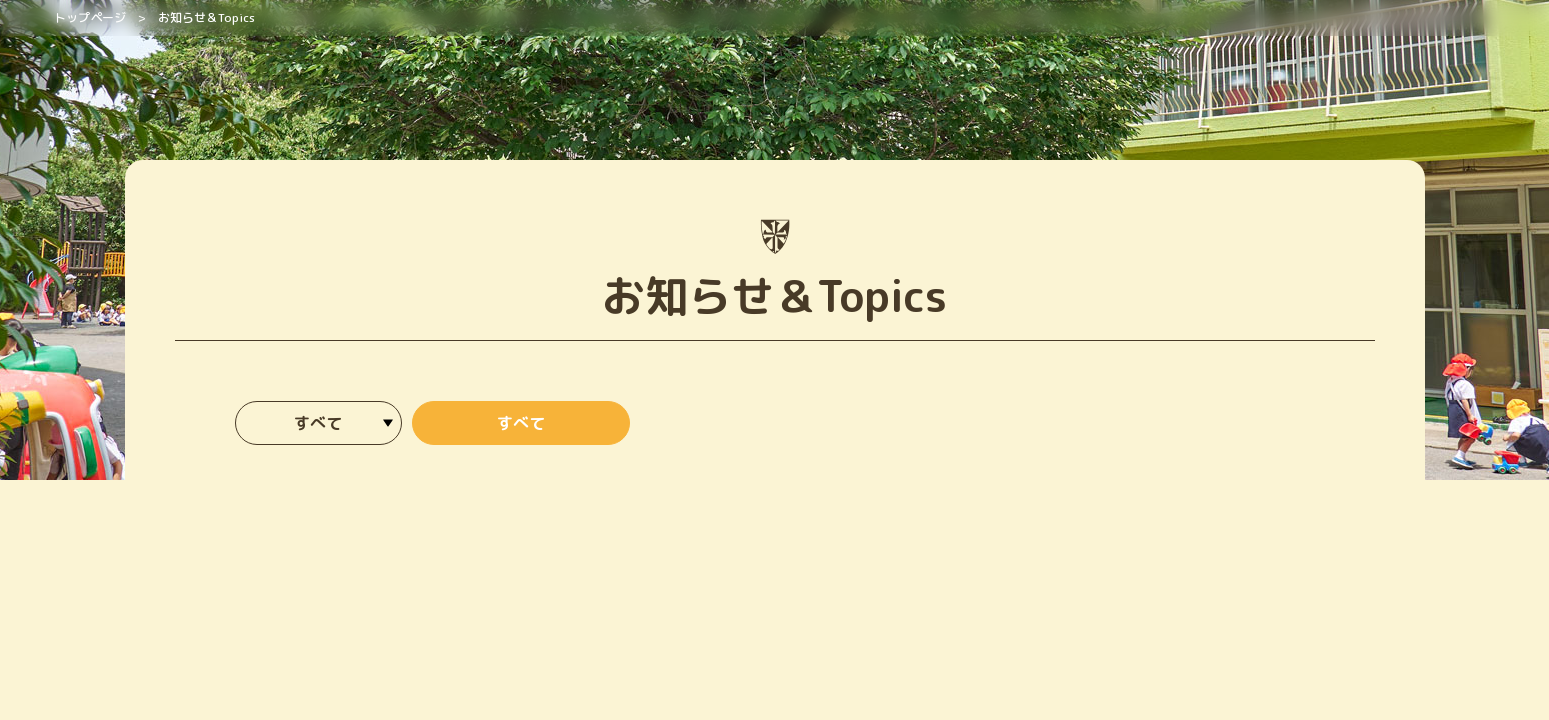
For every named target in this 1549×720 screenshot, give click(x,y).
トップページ (90, 17)
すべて (521, 423)
